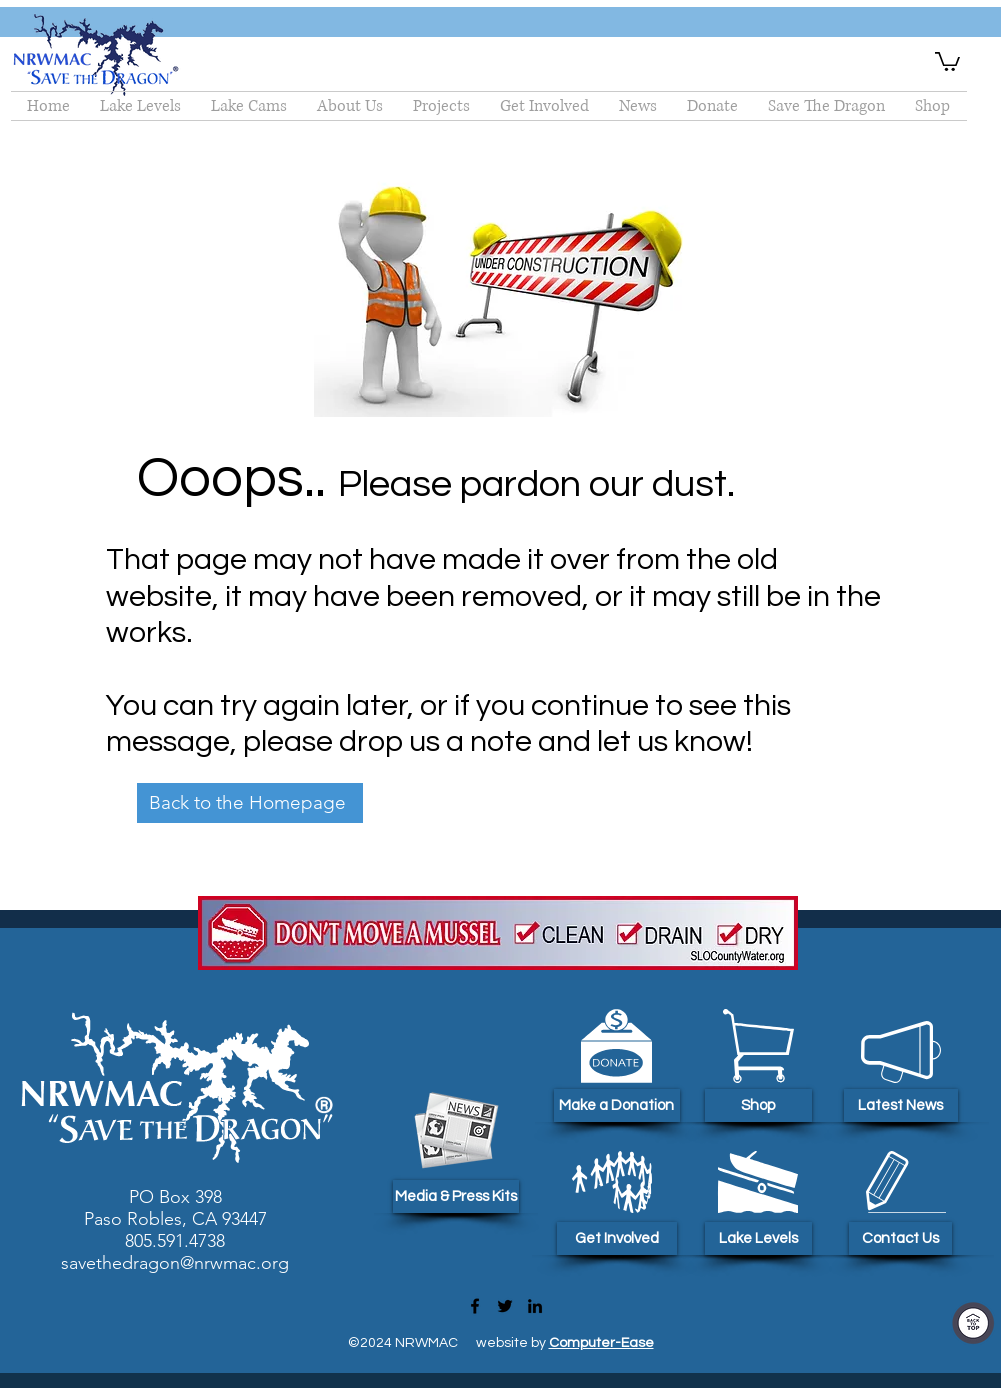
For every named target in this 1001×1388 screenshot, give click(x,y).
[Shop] (758, 1105)
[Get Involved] (617, 1238)
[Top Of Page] (973, 1323)
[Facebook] (475, 1306)
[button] (947, 60)
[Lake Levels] (758, 1238)
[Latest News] (901, 1105)
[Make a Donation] (617, 1105)
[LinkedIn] (535, 1306)
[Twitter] (505, 1306)
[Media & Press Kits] (456, 1196)
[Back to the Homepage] (250, 803)
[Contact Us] (900, 1238)
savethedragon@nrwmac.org (175, 1263)
